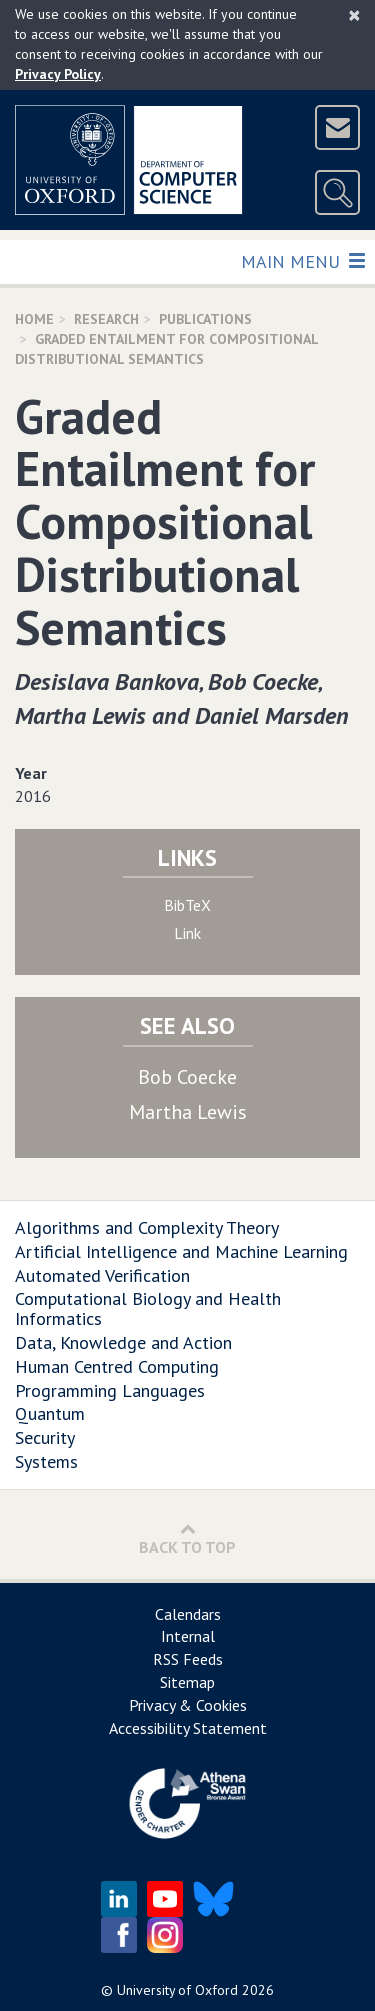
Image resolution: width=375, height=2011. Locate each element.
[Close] (354, 15)
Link (187, 933)
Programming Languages (110, 1390)
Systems (46, 1461)
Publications (205, 319)
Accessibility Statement (188, 1728)
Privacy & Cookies (188, 1705)
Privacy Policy (58, 74)
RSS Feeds (188, 1659)
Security (45, 1437)
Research (106, 319)
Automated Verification (102, 1275)
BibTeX (187, 905)
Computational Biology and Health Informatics (148, 1308)
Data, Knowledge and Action (123, 1342)
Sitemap (187, 1682)
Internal (188, 1636)
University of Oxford (177, 1990)
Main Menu (302, 260)
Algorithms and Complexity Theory (147, 1227)
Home (34, 319)
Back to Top (187, 1538)
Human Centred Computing (117, 1366)
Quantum (50, 1413)
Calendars (188, 1614)
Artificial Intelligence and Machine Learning (181, 1251)
